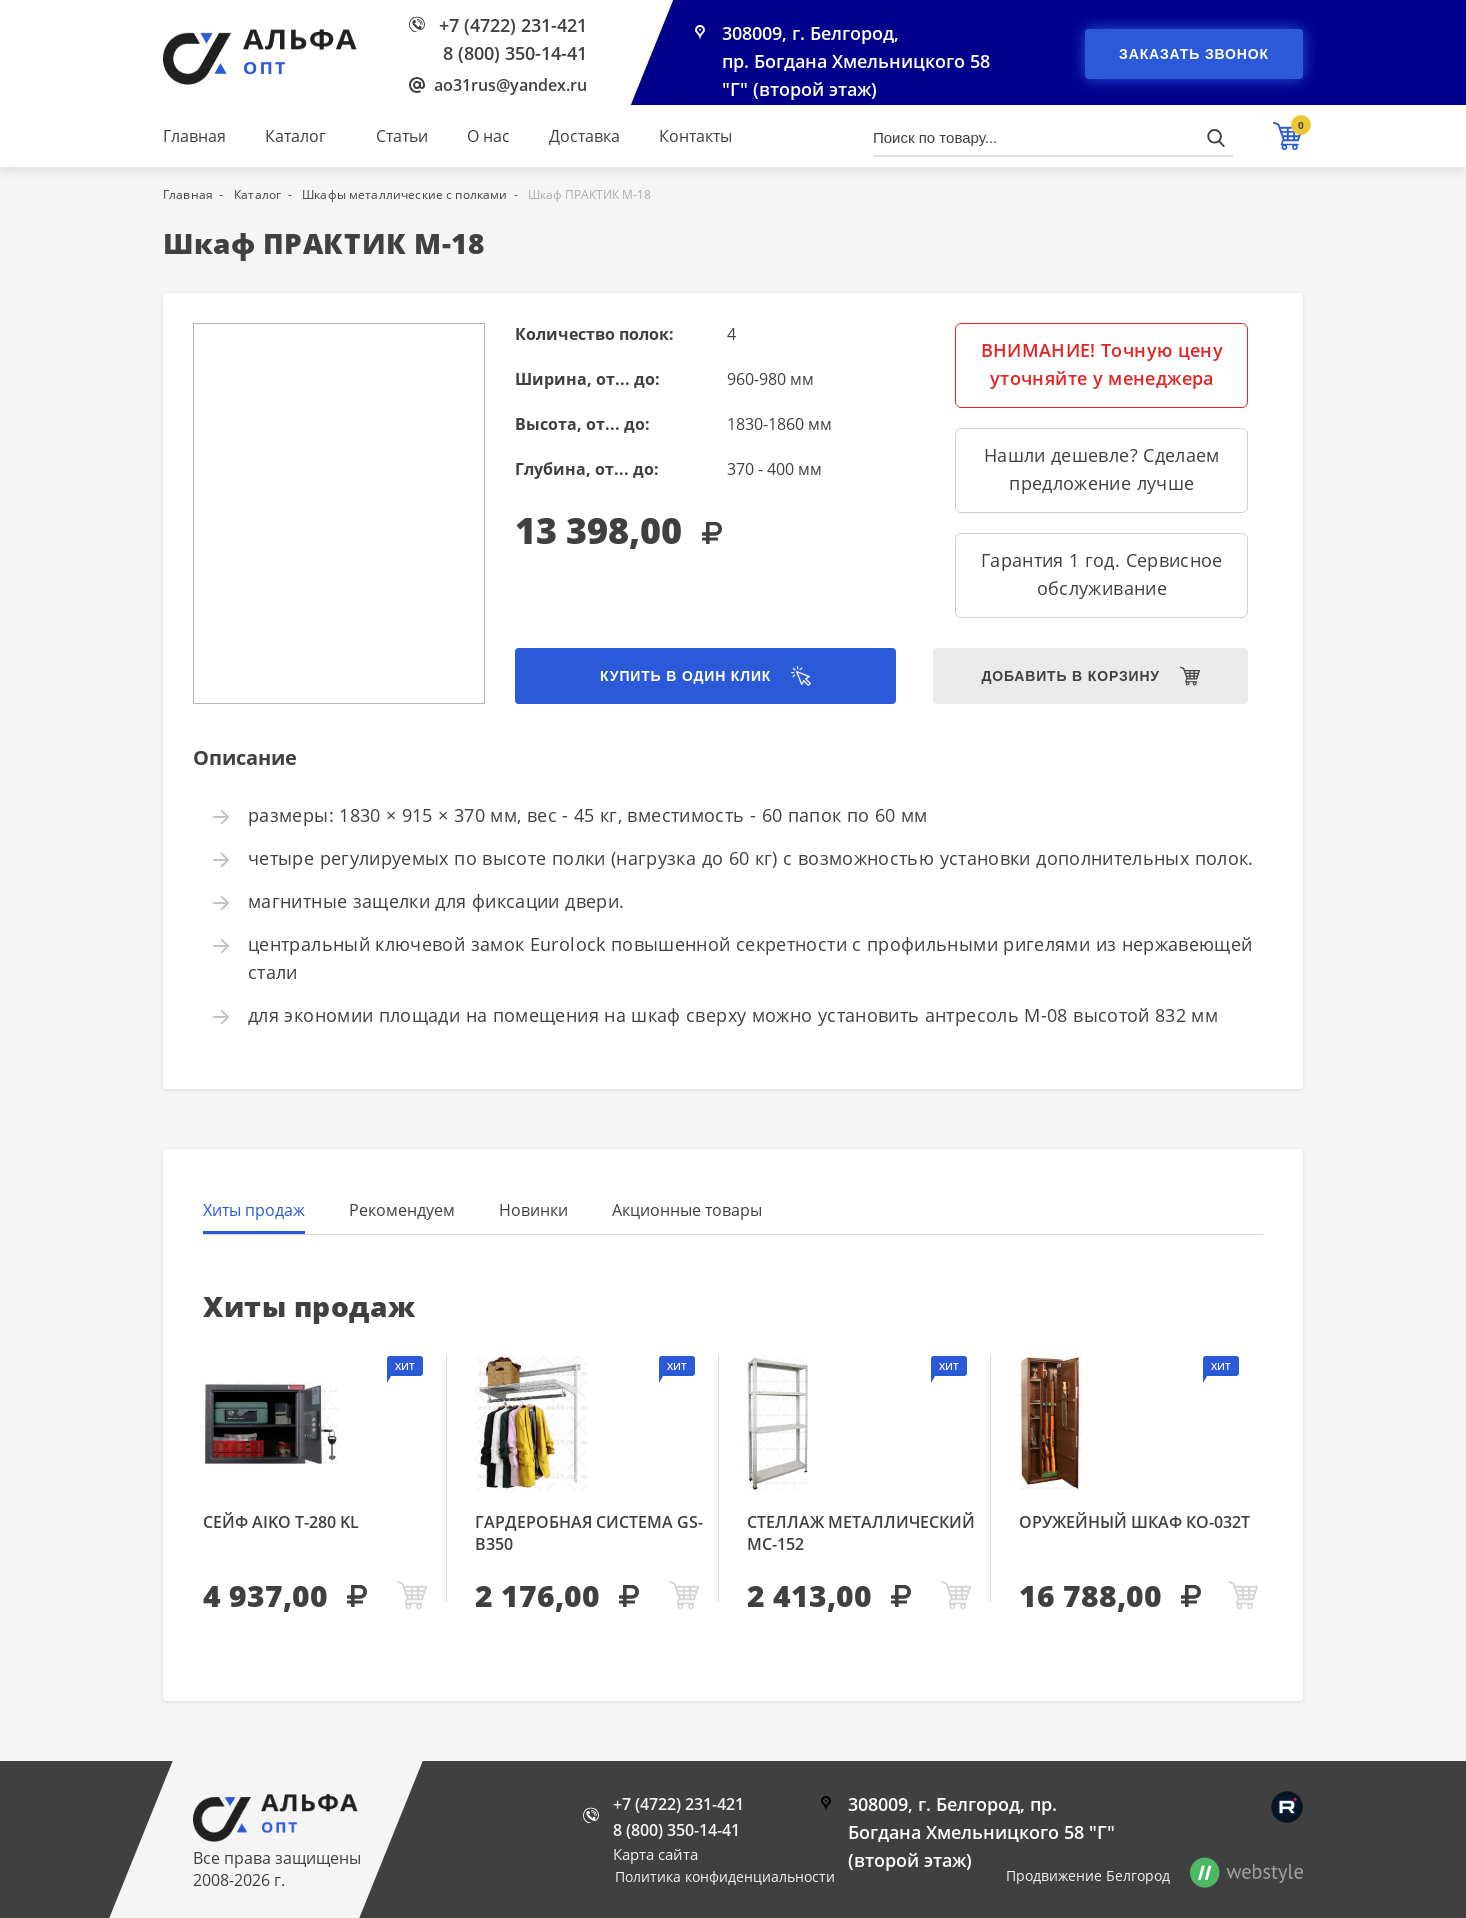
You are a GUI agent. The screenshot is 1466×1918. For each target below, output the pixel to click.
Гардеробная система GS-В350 (589, 1533)
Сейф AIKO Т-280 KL (281, 1522)
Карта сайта (655, 1854)
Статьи (402, 136)
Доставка (584, 136)
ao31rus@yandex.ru (510, 85)
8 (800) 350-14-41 (515, 53)
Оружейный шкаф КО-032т (1134, 1522)
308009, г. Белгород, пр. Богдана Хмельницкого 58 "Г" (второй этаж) (856, 62)
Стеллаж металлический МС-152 (861, 1533)
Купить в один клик (685, 676)
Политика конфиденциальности (725, 1876)
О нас (488, 136)
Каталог (295, 136)
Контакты (695, 136)
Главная (194, 136)
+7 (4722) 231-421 (513, 25)
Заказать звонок (1194, 54)
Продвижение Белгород (1088, 1875)
